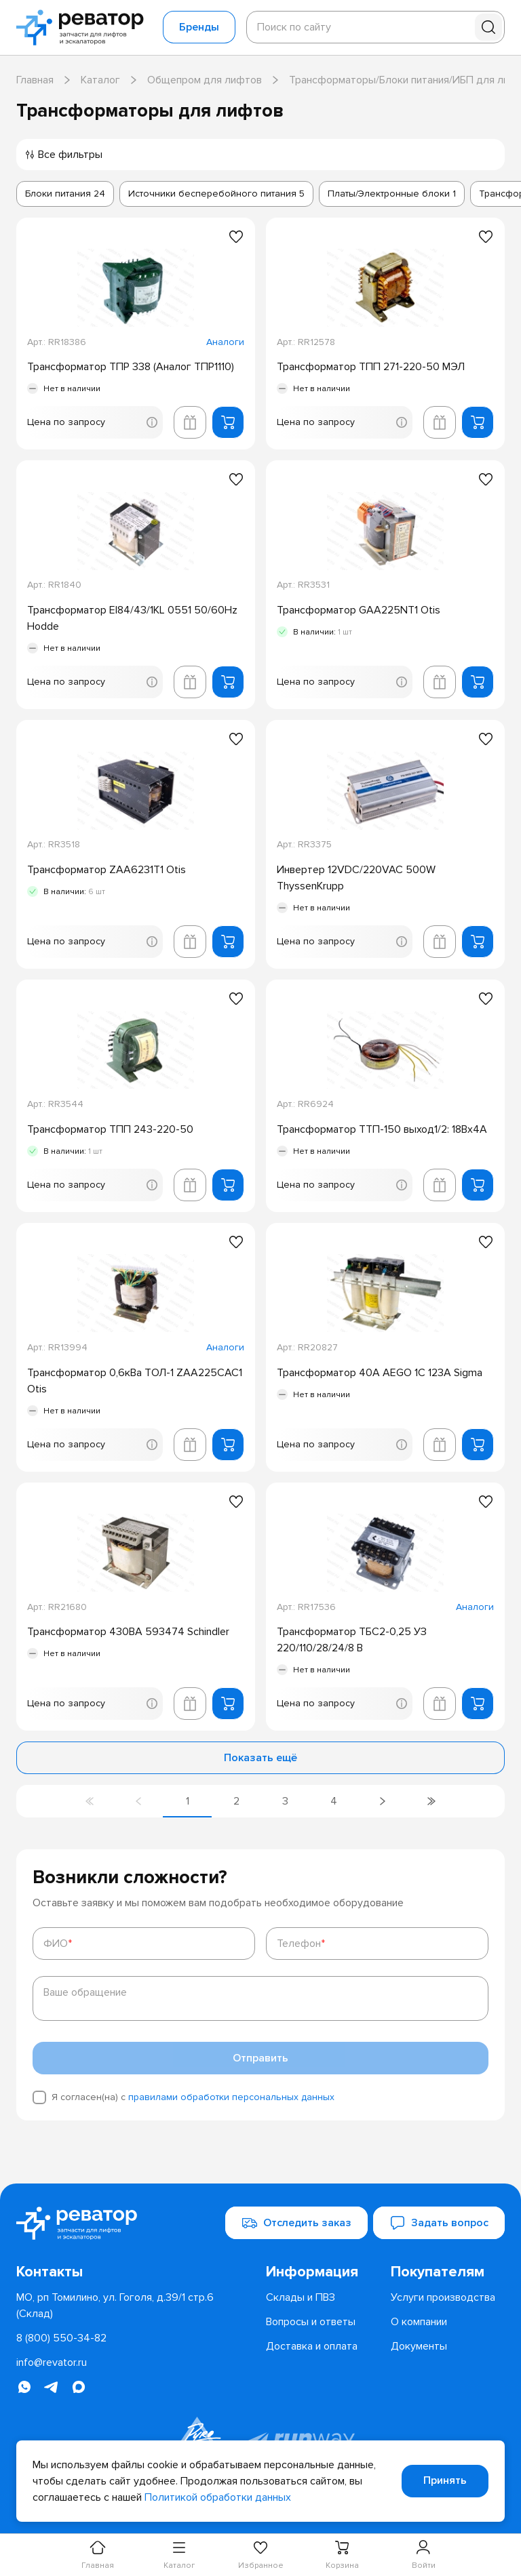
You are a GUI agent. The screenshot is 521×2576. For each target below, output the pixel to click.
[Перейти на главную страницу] (84, 27)
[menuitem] (323, 2272)
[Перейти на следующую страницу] (382, 1801)
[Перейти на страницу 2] (236, 1801)
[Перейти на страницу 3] (284, 1801)
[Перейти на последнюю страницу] (431, 1801)
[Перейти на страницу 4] (333, 1801)
